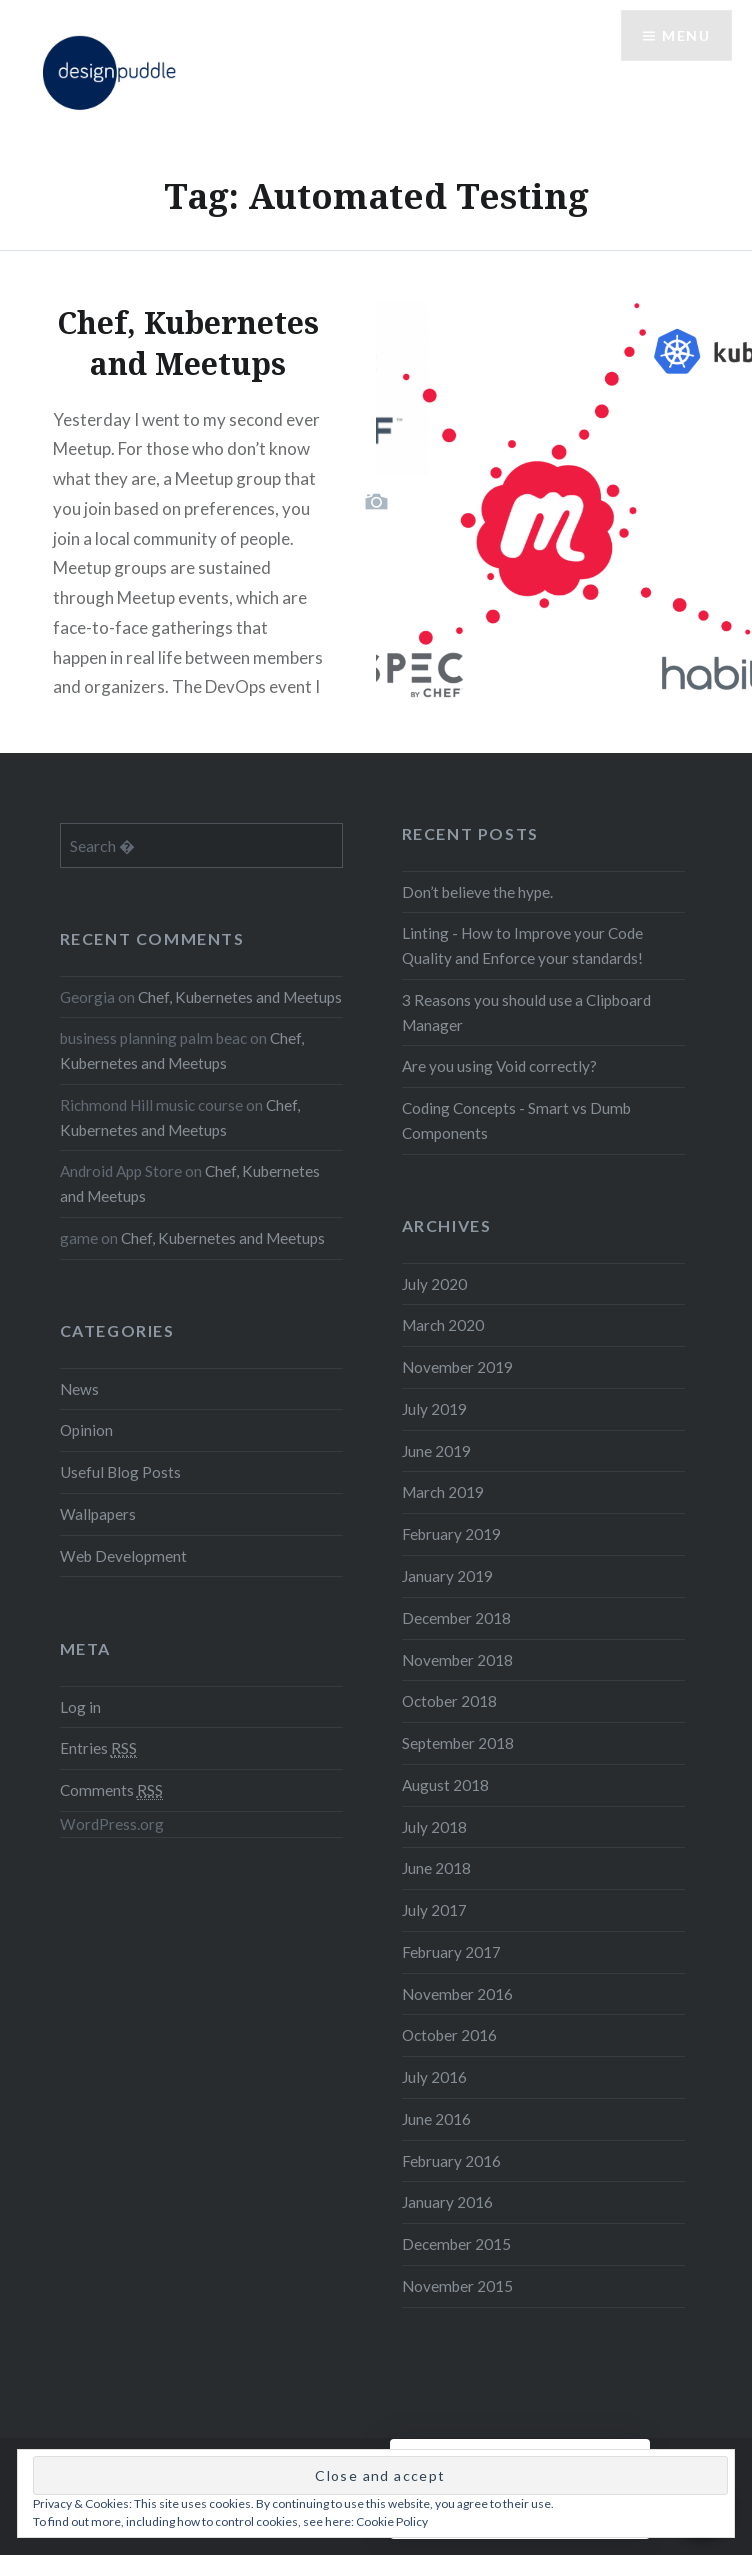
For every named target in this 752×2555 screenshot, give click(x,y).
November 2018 (457, 1660)
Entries (98, 1748)
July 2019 (434, 1409)
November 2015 (457, 2286)
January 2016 (447, 2202)
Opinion (86, 1430)
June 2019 (436, 1451)
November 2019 (457, 1367)
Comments (111, 1790)
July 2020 (434, 1284)
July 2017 (434, 1910)
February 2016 (451, 2161)
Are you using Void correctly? (499, 1066)
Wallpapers (98, 1514)
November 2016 (457, 1994)
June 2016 (436, 2119)
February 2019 (451, 1534)
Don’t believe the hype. (477, 892)
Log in (80, 1707)
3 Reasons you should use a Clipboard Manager (526, 1012)
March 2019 (443, 1492)
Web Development (123, 1556)
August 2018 (445, 1785)
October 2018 (449, 1701)
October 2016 (449, 2035)
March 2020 (443, 1325)
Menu (686, 35)
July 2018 (434, 1827)
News (79, 1389)
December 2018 (456, 1618)
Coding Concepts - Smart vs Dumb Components (516, 1120)
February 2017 (451, 1952)
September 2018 (458, 1743)
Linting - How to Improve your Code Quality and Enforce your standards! (522, 945)
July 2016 (434, 2077)
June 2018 (436, 1868)
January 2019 (447, 1576)
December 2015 (456, 2244)
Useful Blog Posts (120, 1472)
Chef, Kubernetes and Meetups (240, 997)
